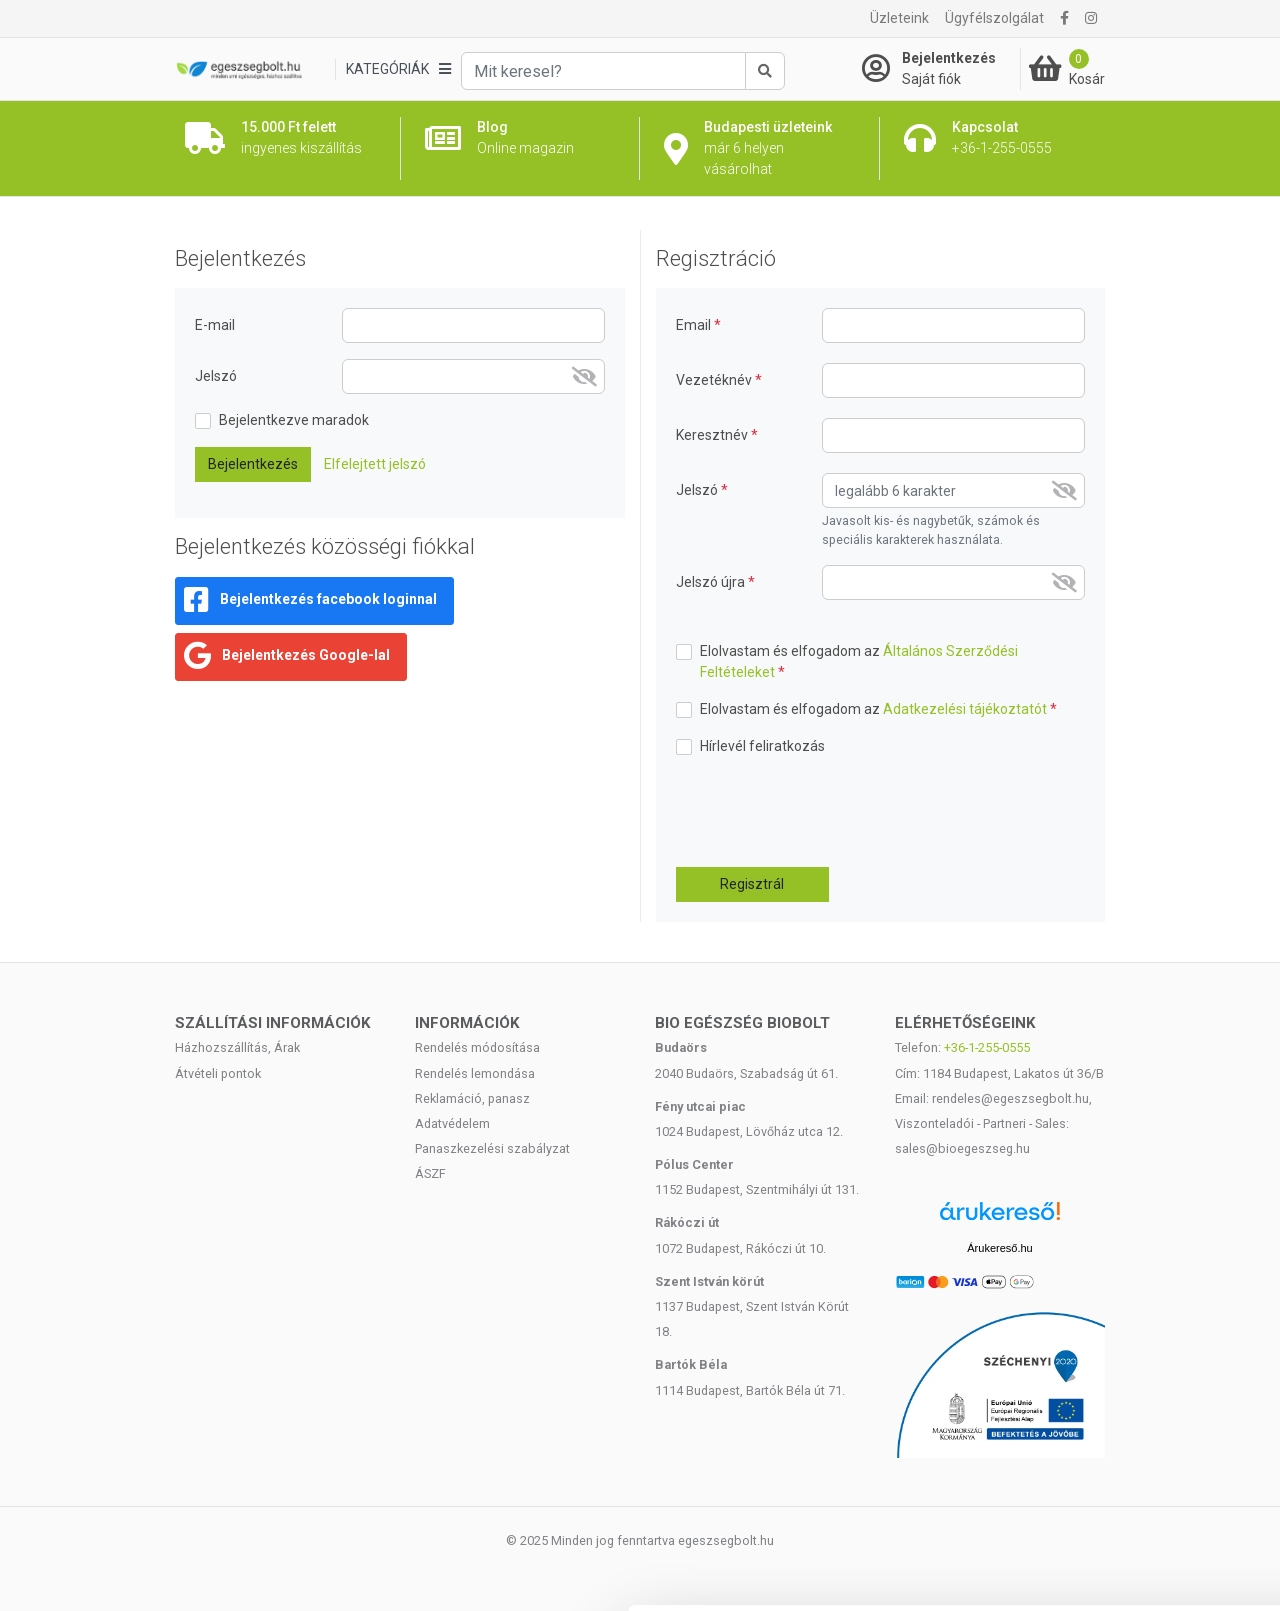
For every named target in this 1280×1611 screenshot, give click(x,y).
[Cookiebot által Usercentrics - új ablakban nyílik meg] (129, 1572)
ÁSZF (430, 1173)
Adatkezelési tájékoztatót (965, 709)
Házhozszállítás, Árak (237, 1047)
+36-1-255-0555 (987, 1047)
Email (695, 325)
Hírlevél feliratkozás (762, 746)
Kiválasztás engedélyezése (1113, 1414)
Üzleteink (899, 18)
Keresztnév (713, 435)
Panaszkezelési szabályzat (492, 1148)
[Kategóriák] (398, 69)
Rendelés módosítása (477, 1047)
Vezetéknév (715, 380)
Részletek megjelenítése (1136, 1571)
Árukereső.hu (999, 1248)
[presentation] (828, 812)
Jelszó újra (712, 582)
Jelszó (216, 376)
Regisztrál (752, 884)
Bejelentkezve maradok (294, 420)
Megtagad (1113, 1479)
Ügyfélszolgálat (994, 18)
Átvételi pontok (218, 1073)
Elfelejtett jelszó (375, 464)
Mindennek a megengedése (1112, 1348)
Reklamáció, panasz (472, 1098)
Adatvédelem (452, 1123)
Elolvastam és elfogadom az (859, 661)
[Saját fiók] (941, 69)
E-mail (215, 325)
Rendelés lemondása (475, 1073)
